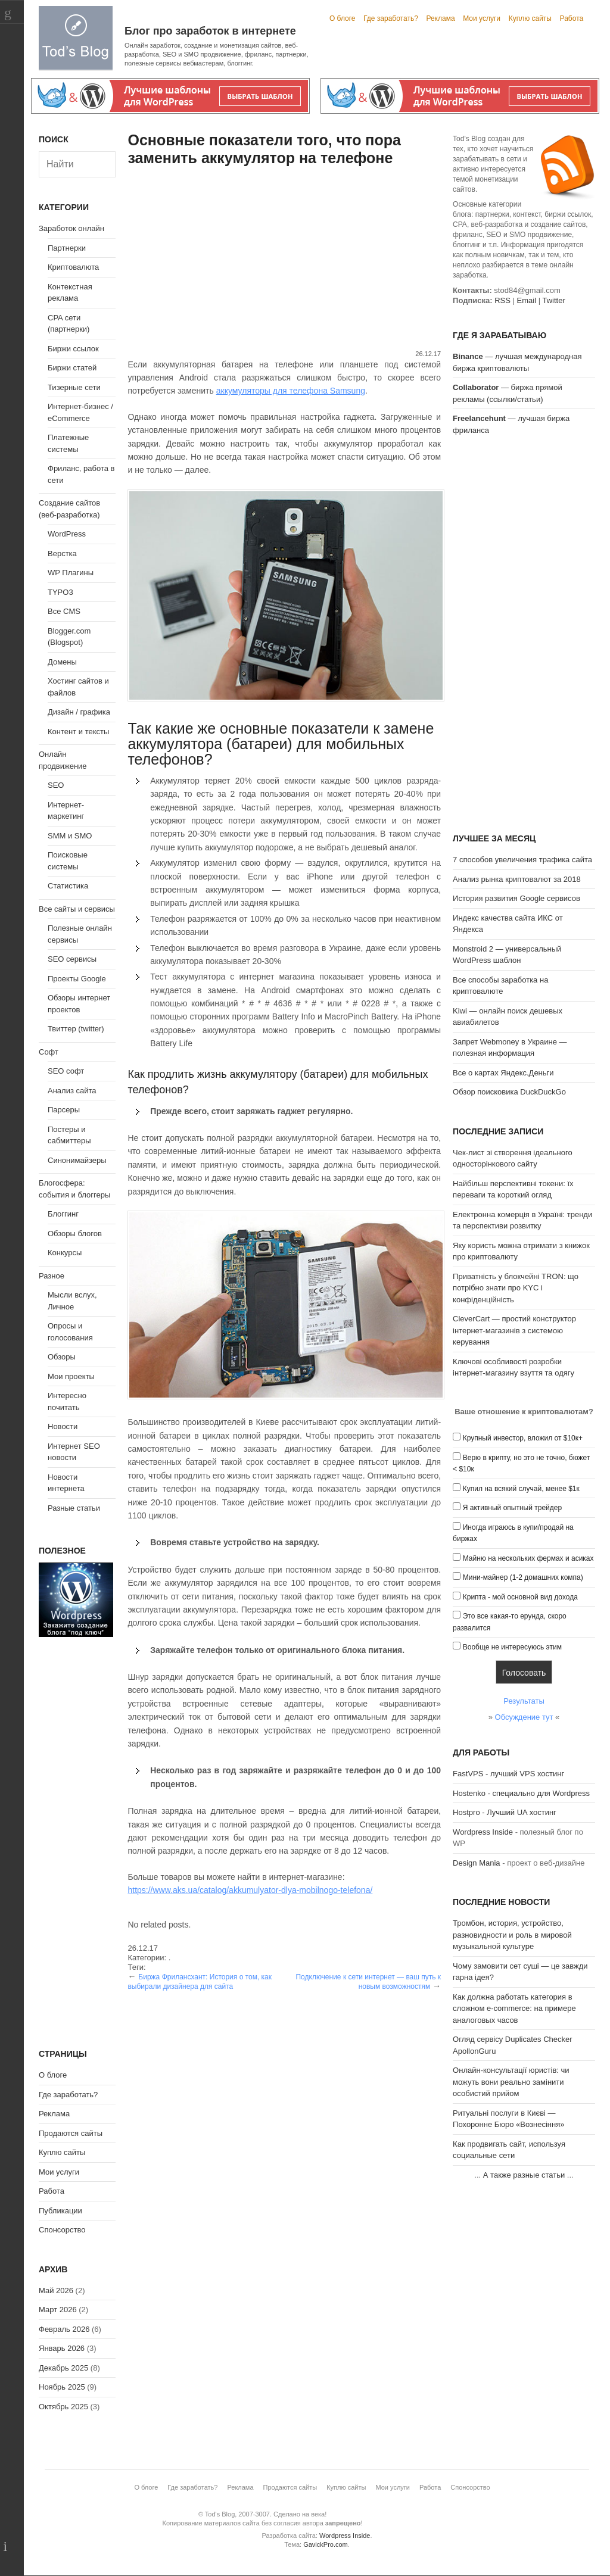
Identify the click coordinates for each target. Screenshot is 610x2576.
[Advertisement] (284, 259)
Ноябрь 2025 (62, 2386)
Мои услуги (481, 18)
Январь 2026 (62, 2348)
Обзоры (62, 1356)
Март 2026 (58, 2309)
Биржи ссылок (73, 348)
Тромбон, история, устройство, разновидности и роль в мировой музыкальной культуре (512, 1935)
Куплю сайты (530, 18)
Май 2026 (56, 2290)
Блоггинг (63, 1213)
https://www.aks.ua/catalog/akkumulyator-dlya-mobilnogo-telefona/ (249, 1890)
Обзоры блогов (75, 1233)
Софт (48, 1051)
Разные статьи (74, 1508)
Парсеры (64, 1109)
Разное (51, 1275)
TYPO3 (60, 592)
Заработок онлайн (71, 228)
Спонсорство (62, 2229)
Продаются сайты (70, 2133)
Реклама (440, 18)
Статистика (68, 885)
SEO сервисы (72, 959)
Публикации (60, 2210)
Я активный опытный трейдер (512, 1508)
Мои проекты (71, 1376)
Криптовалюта (73, 267)
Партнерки (67, 248)
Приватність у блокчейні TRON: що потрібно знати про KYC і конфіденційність (515, 1288)
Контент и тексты (78, 731)
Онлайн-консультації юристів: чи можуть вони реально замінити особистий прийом (511, 2082)
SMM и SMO (70, 835)
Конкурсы (65, 1252)
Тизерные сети (74, 387)
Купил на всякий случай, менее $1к (521, 1489)
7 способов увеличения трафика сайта (522, 859)
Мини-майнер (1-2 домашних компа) (523, 1577)
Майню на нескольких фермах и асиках (528, 1558)
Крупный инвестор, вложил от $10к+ (523, 1438)
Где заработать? (390, 18)
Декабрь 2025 (63, 2367)
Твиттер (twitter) (76, 1028)
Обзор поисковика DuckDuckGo (509, 1091)
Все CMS (64, 611)
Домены (62, 661)
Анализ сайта (72, 1090)
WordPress (67, 533)
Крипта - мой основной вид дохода (520, 1597)
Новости (62, 1426)
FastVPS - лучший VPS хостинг (508, 1773)
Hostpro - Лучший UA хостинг (504, 1812)
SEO (56, 785)
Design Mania (476, 1862)
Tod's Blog (76, 38)
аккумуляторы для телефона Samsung (290, 390)
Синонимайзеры (77, 1160)
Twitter (553, 300)
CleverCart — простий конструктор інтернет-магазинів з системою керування (514, 1330)
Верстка (62, 553)
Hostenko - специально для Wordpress (521, 1793)
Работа (572, 18)
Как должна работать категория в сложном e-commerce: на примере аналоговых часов (514, 2008)
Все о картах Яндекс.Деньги (503, 1072)
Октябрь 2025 (63, 2406)
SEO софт (66, 1070)
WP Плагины (71, 572)
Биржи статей (72, 367)
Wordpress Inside (483, 1831)
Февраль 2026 (64, 2329)
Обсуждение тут (524, 1717)
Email (527, 300)
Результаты (523, 1700)
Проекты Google (77, 978)
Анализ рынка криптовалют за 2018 (517, 879)
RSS (502, 300)
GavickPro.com (325, 2544)
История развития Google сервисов (516, 898)
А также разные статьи (524, 2174)
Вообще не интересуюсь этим (512, 1647)
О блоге (342, 18)
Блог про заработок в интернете (210, 31)
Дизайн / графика (79, 711)
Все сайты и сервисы (77, 909)
